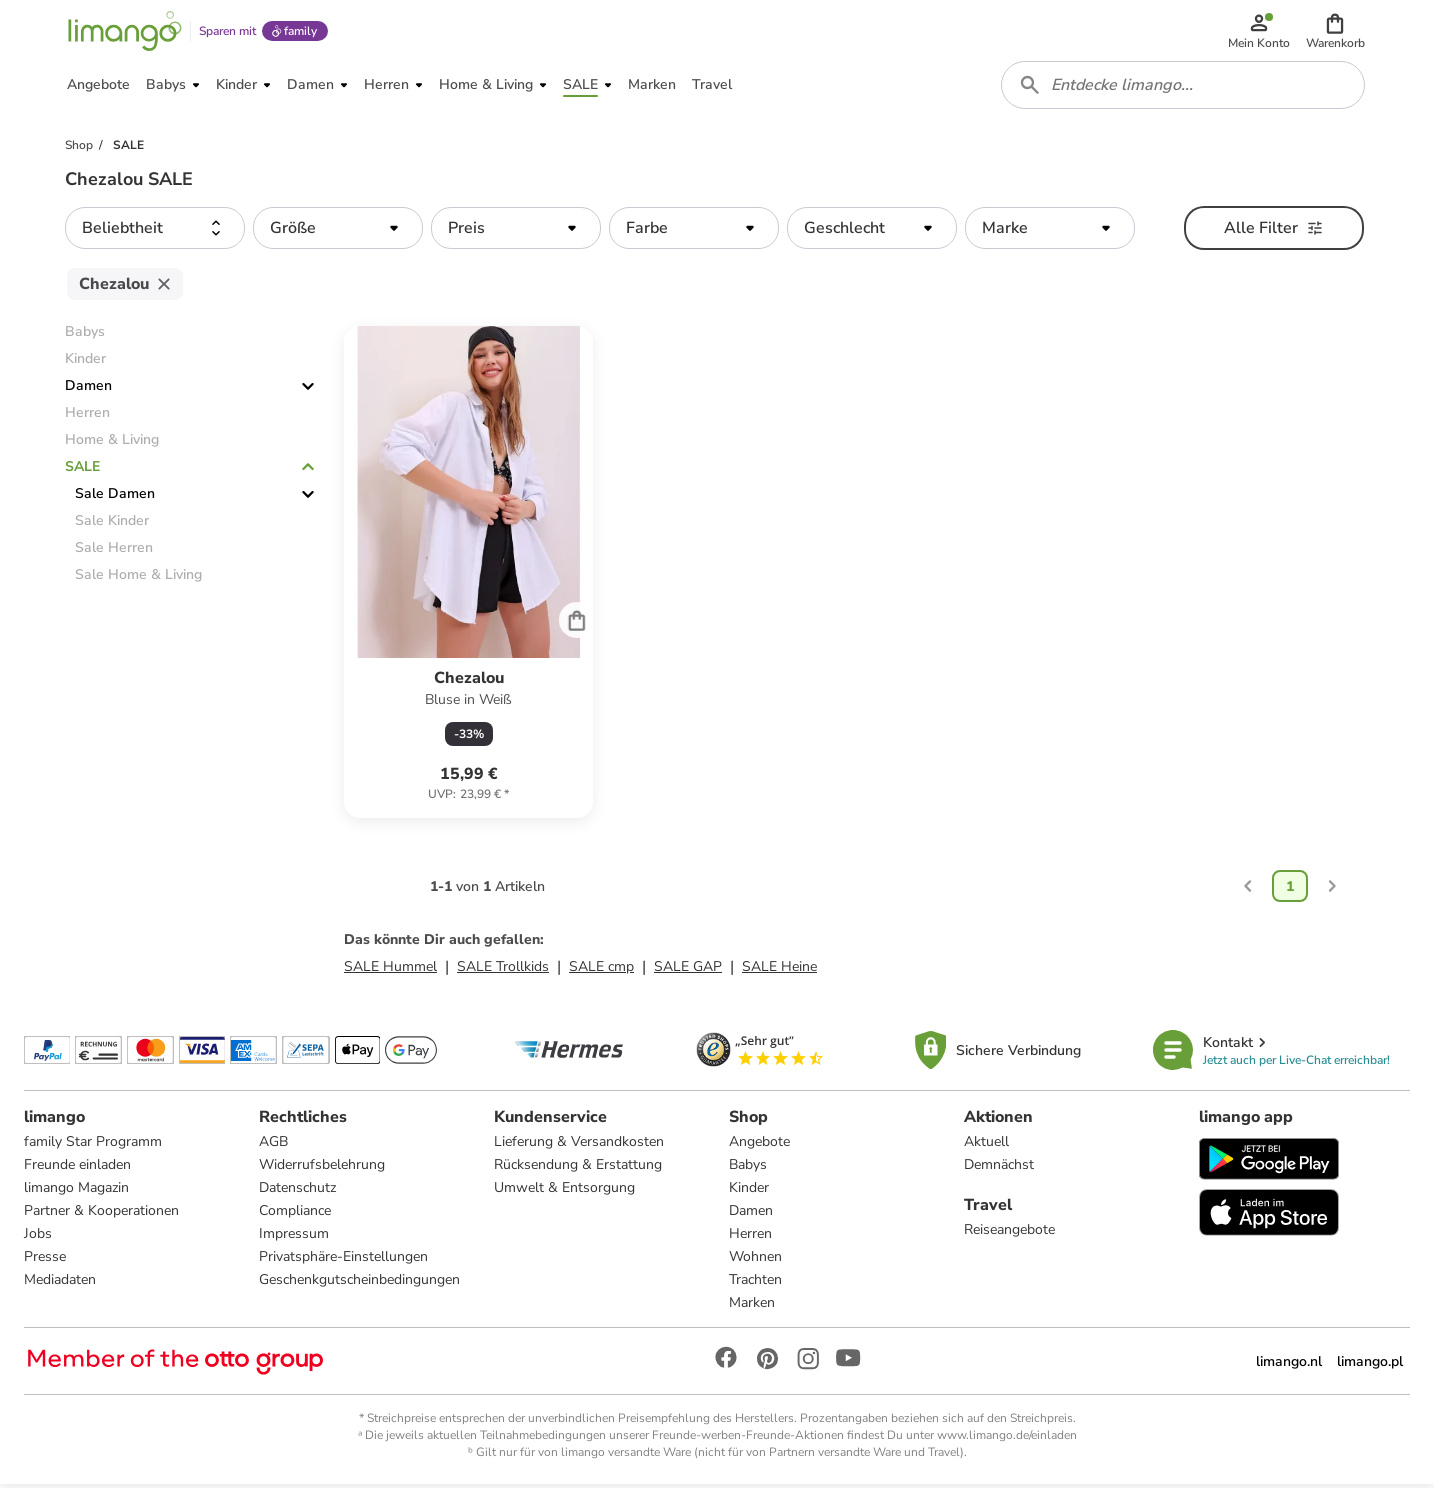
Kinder (749, 1191)
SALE (82, 470)
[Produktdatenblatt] (468, 576)
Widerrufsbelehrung (322, 1168)
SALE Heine (779, 970)
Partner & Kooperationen (101, 1214)
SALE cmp (601, 970)
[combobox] (1183, 88)
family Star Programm (93, 1145)
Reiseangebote (1009, 1233)
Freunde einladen (77, 1168)
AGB (273, 1145)
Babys (748, 1168)
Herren (750, 1237)
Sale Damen (115, 497)
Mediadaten (60, 1283)
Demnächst (999, 1168)
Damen (88, 389)
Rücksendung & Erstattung (578, 1168)
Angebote (759, 1145)
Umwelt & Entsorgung (564, 1191)
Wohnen (755, 1260)
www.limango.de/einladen (1007, 1439)
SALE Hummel (390, 970)
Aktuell (986, 1145)
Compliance (295, 1214)
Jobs (38, 1237)
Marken (752, 1306)
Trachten (755, 1283)
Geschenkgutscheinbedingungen (359, 1283)
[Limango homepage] (124, 32)
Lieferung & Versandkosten (579, 1145)
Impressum (294, 1237)
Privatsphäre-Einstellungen (343, 1260)
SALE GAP (688, 970)
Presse (45, 1260)
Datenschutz (297, 1191)
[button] (1335, 32)
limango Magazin (76, 1191)
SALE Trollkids (503, 970)
